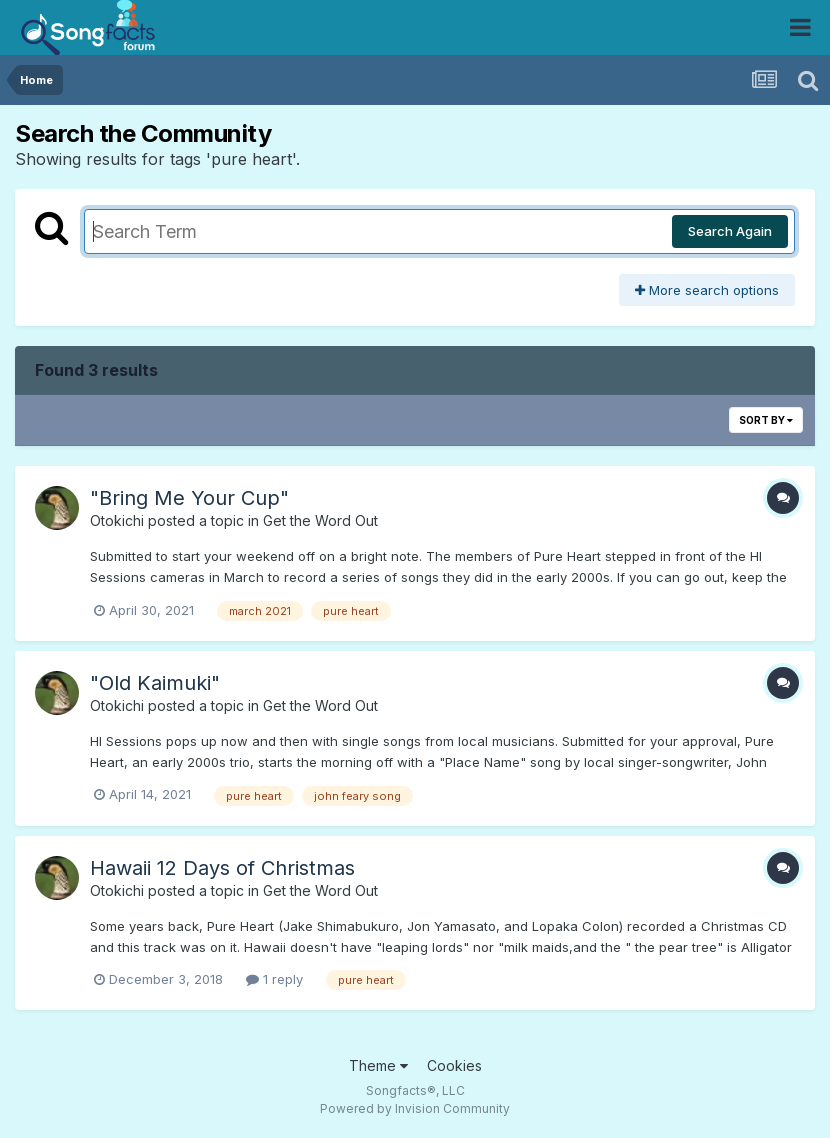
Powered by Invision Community (415, 1108)
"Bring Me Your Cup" (189, 498)
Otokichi (117, 520)
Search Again (730, 231)
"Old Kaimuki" (155, 683)
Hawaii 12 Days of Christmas (222, 868)
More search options (707, 290)
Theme (378, 1065)
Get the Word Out (320, 520)
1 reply (274, 979)
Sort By (766, 420)
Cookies (454, 1065)
